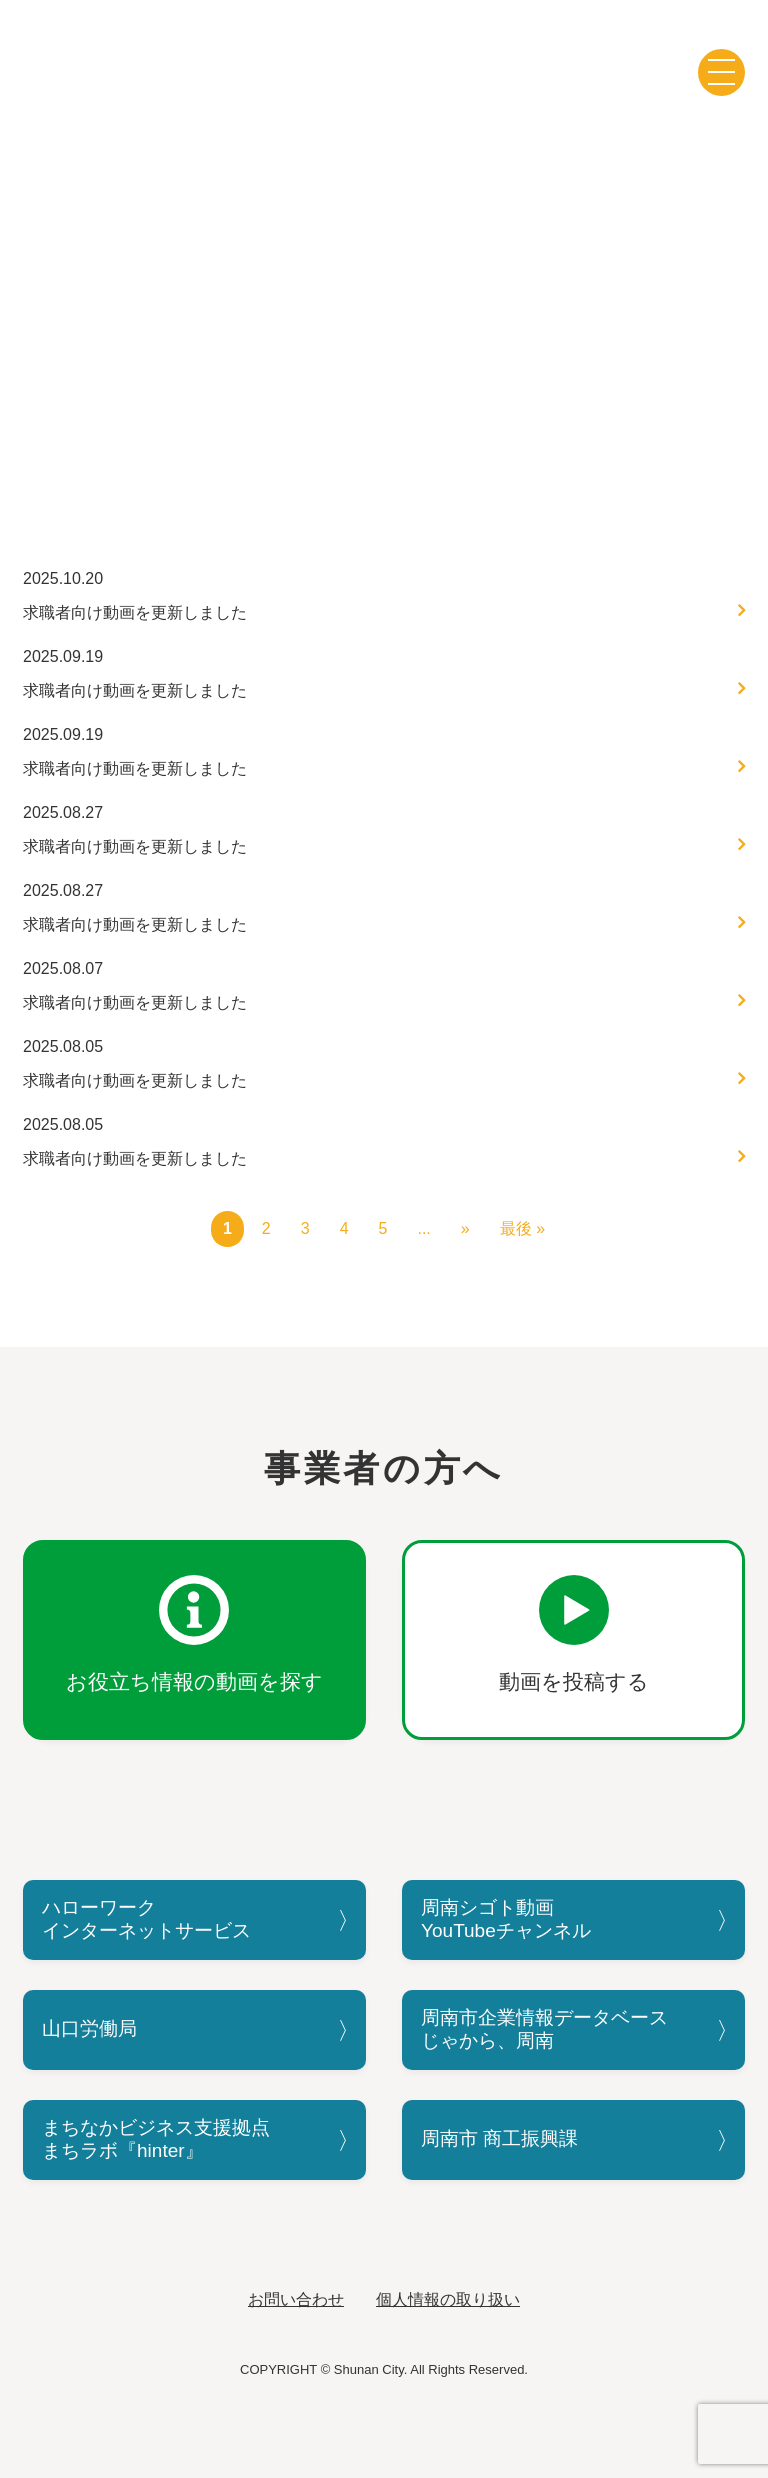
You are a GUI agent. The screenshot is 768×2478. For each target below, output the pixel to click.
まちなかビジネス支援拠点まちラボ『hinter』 (156, 2139)
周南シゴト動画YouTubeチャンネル (506, 1919)
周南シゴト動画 (384, 63)
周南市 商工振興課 (499, 2138)
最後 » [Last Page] (522, 1228)
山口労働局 (89, 2028)
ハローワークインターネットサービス (146, 1919)
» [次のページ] (465, 1228)
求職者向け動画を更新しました (135, 612)
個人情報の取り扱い (448, 2299)
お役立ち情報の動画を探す (194, 1681)
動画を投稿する (574, 1681)
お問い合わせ (296, 2299)
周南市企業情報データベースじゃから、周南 (544, 2029)
